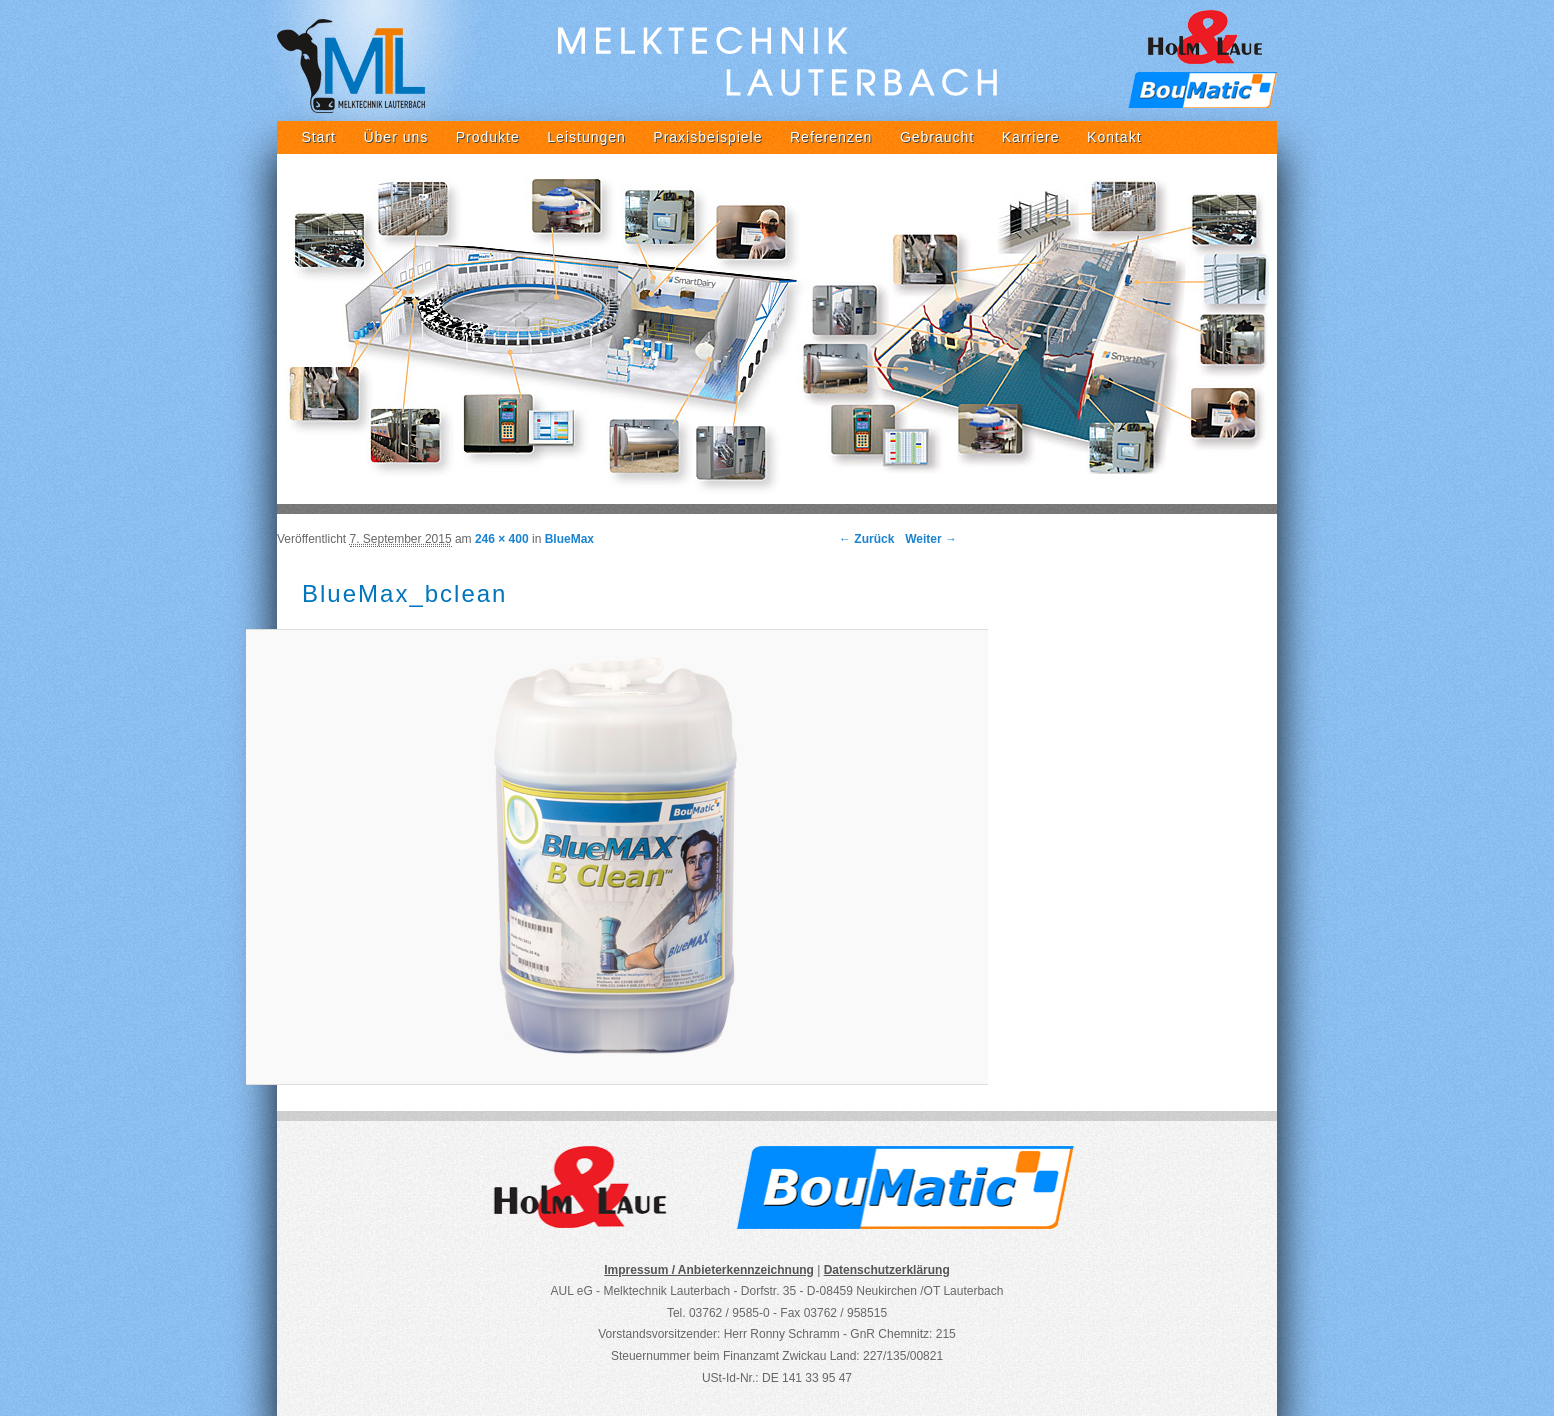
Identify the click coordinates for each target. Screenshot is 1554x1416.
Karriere (1031, 137)
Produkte (488, 137)
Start (318, 137)
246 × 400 (502, 539)
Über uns (395, 137)
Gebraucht (937, 137)
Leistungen (586, 137)
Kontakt (1114, 137)
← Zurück (866, 539)
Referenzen (831, 137)
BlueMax (569, 539)
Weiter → (931, 539)
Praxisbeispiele (707, 137)
